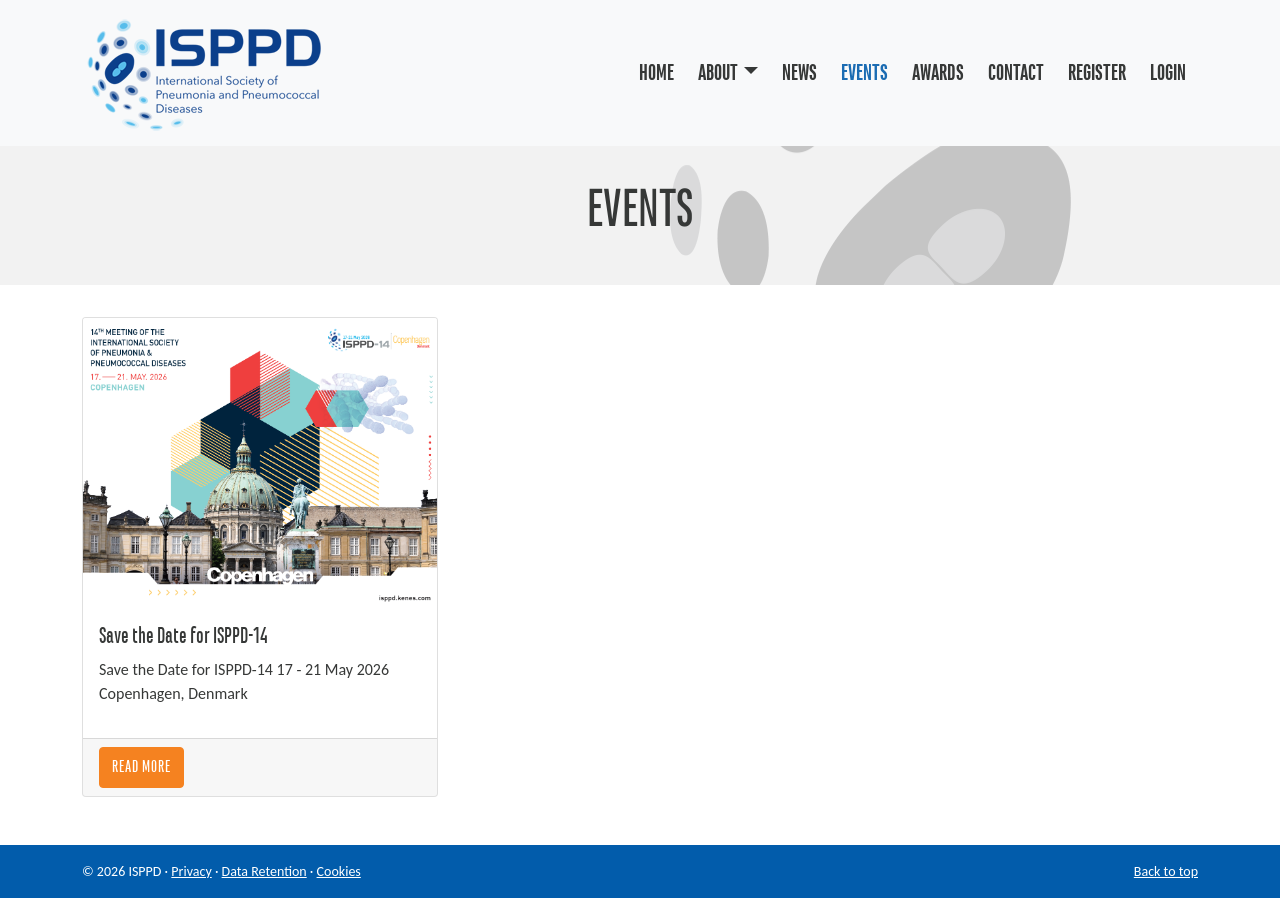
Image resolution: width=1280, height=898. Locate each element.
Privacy (191, 871)
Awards (938, 73)
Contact (1016, 73)
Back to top (1166, 871)
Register (1097, 73)
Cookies (339, 871)
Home (656, 73)
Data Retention (264, 871)
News (799, 73)
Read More (141, 767)
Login (1168, 73)
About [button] (718, 73)
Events (864, 73)
